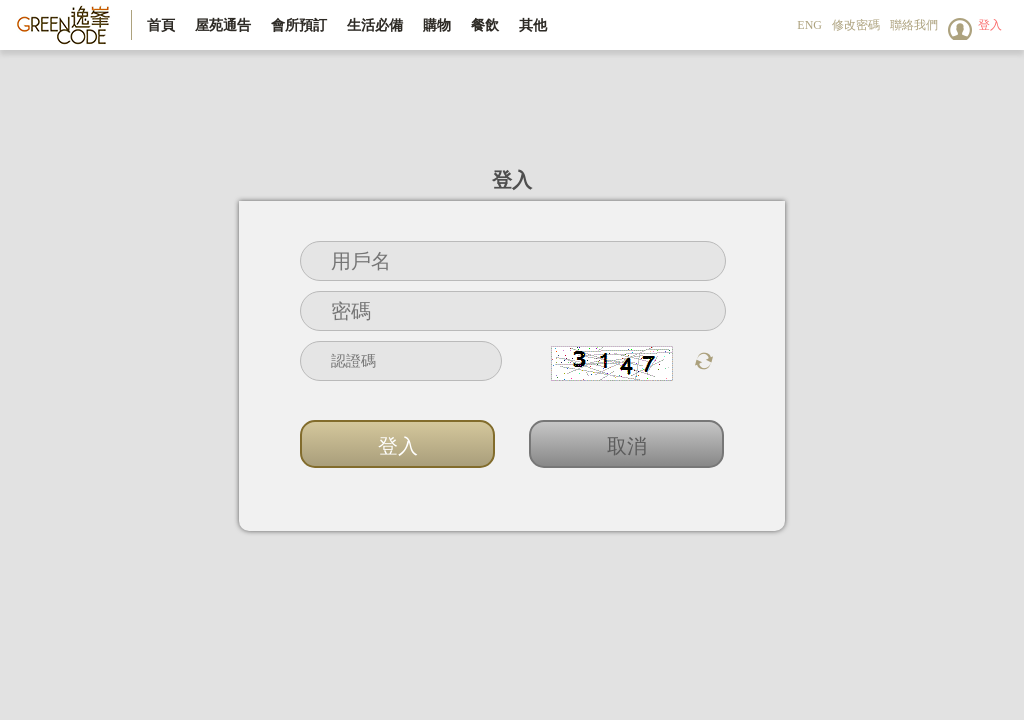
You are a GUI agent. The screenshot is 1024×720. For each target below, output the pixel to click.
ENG (809, 25)
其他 (533, 25)
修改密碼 (856, 25)
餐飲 (485, 25)
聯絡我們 (914, 25)
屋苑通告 (223, 25)
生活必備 (375, 25)
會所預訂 (299, 25)
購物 (437, 25)
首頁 (161, 25)
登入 (990, 25)
